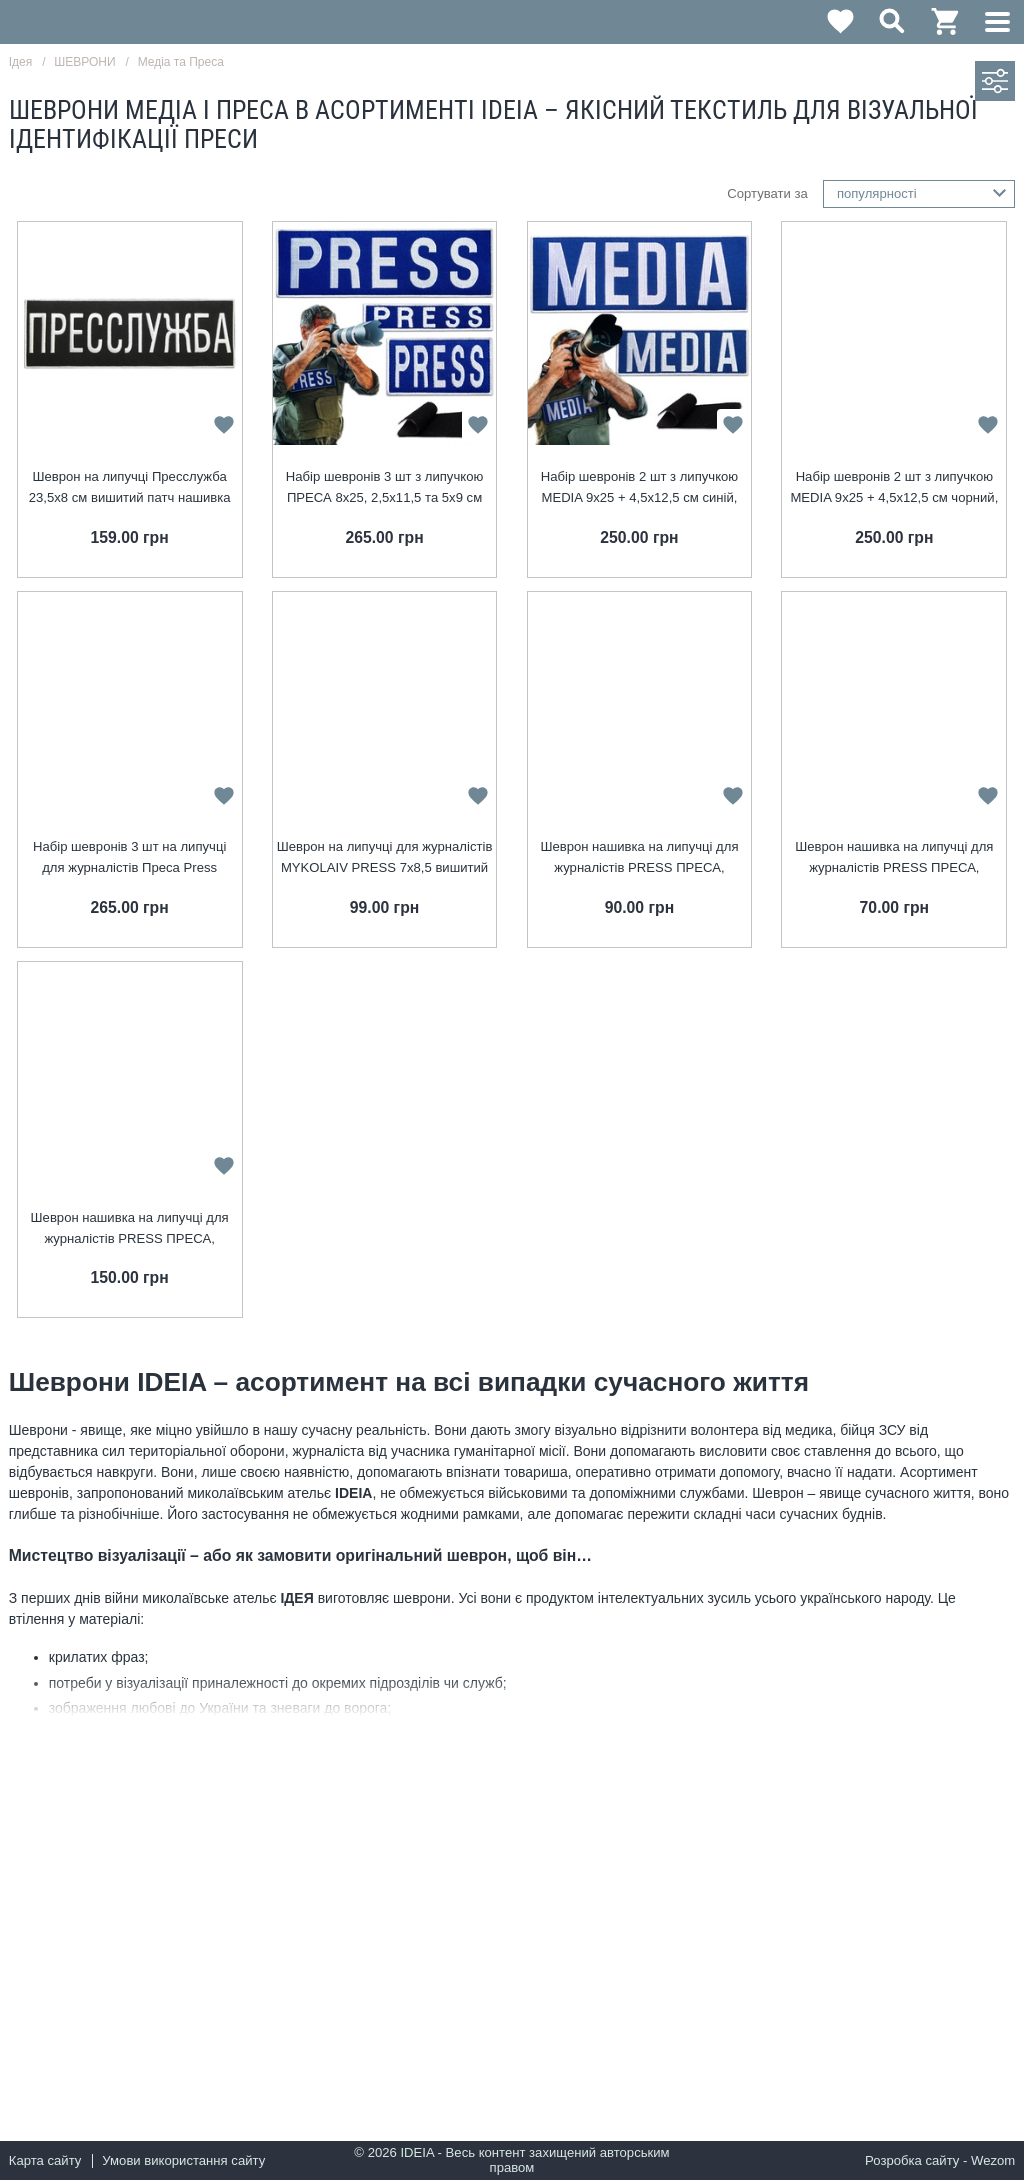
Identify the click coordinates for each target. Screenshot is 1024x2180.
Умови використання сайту (183, 2160)
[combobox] (919, 194)
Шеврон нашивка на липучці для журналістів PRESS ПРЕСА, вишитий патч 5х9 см (639, 858)
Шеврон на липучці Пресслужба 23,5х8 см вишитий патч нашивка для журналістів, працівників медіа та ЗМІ (130, 488)
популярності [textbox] (877, 193)
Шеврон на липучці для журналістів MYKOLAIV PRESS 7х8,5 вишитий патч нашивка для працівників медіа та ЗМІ (385, 858)
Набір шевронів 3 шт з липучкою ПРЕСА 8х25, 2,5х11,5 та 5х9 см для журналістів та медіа (384, 488)
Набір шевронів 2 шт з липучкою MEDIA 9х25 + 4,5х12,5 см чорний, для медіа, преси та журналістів (894, 488)
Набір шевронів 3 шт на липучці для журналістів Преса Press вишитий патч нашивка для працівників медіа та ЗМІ (129, 858)
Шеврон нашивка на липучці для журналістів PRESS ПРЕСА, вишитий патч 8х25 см (130, 1229)
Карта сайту (45, 2160)
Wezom (993, 2160)
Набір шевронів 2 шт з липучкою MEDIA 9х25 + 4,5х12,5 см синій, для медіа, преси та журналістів (639, 488)
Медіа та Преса (181, 62)
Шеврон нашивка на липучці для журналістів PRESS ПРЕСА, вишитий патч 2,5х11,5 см (894, 858)
